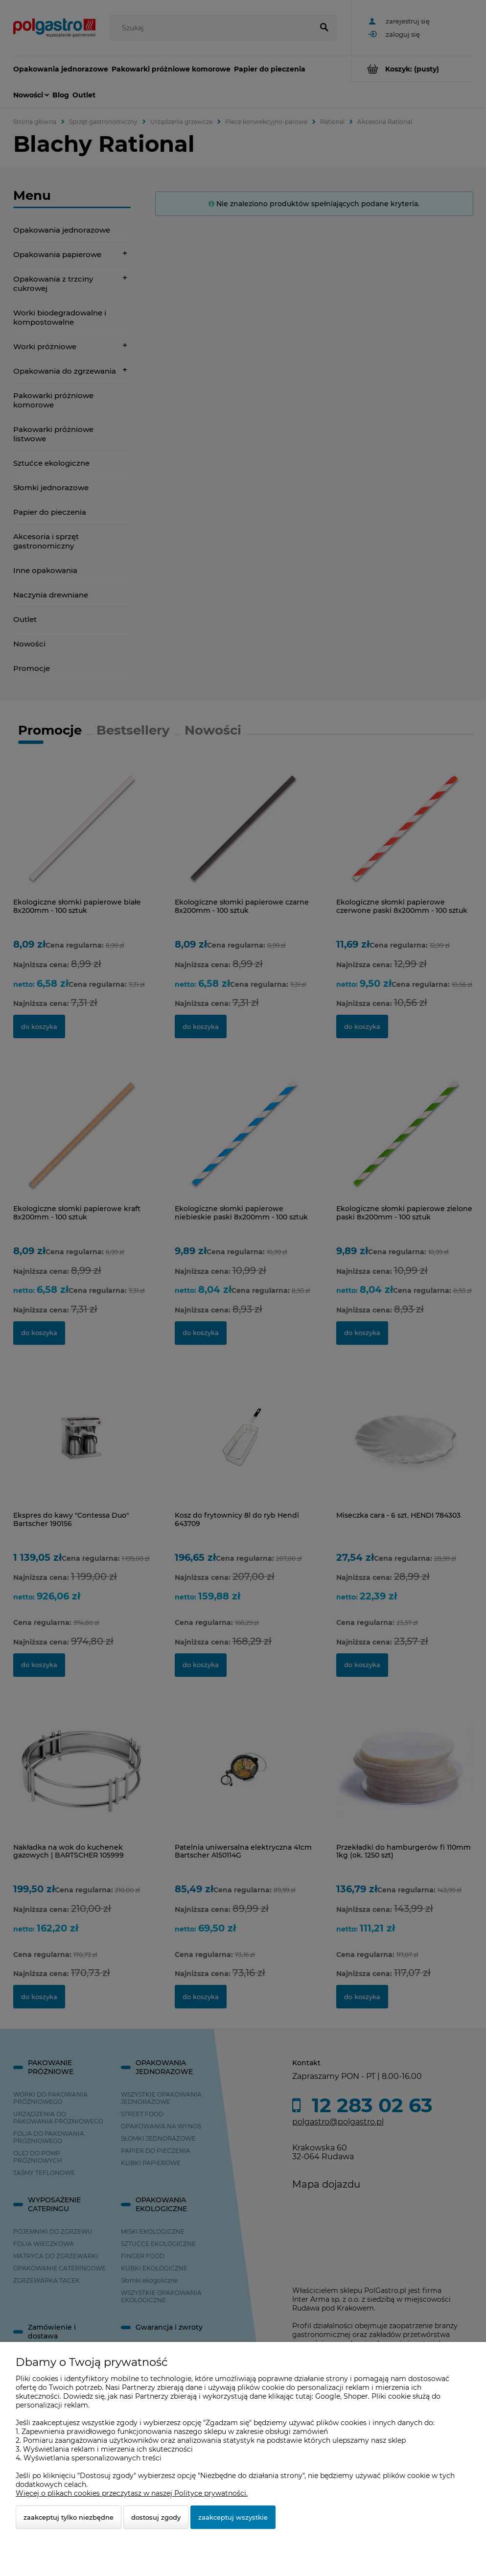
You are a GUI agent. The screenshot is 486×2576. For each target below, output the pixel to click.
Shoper (356, 2396)
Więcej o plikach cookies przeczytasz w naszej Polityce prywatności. (132, 2493)
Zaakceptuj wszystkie (233, 2517)
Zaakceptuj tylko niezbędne (68, 2517)
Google (327, 2396)
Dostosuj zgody (156, 2517)
